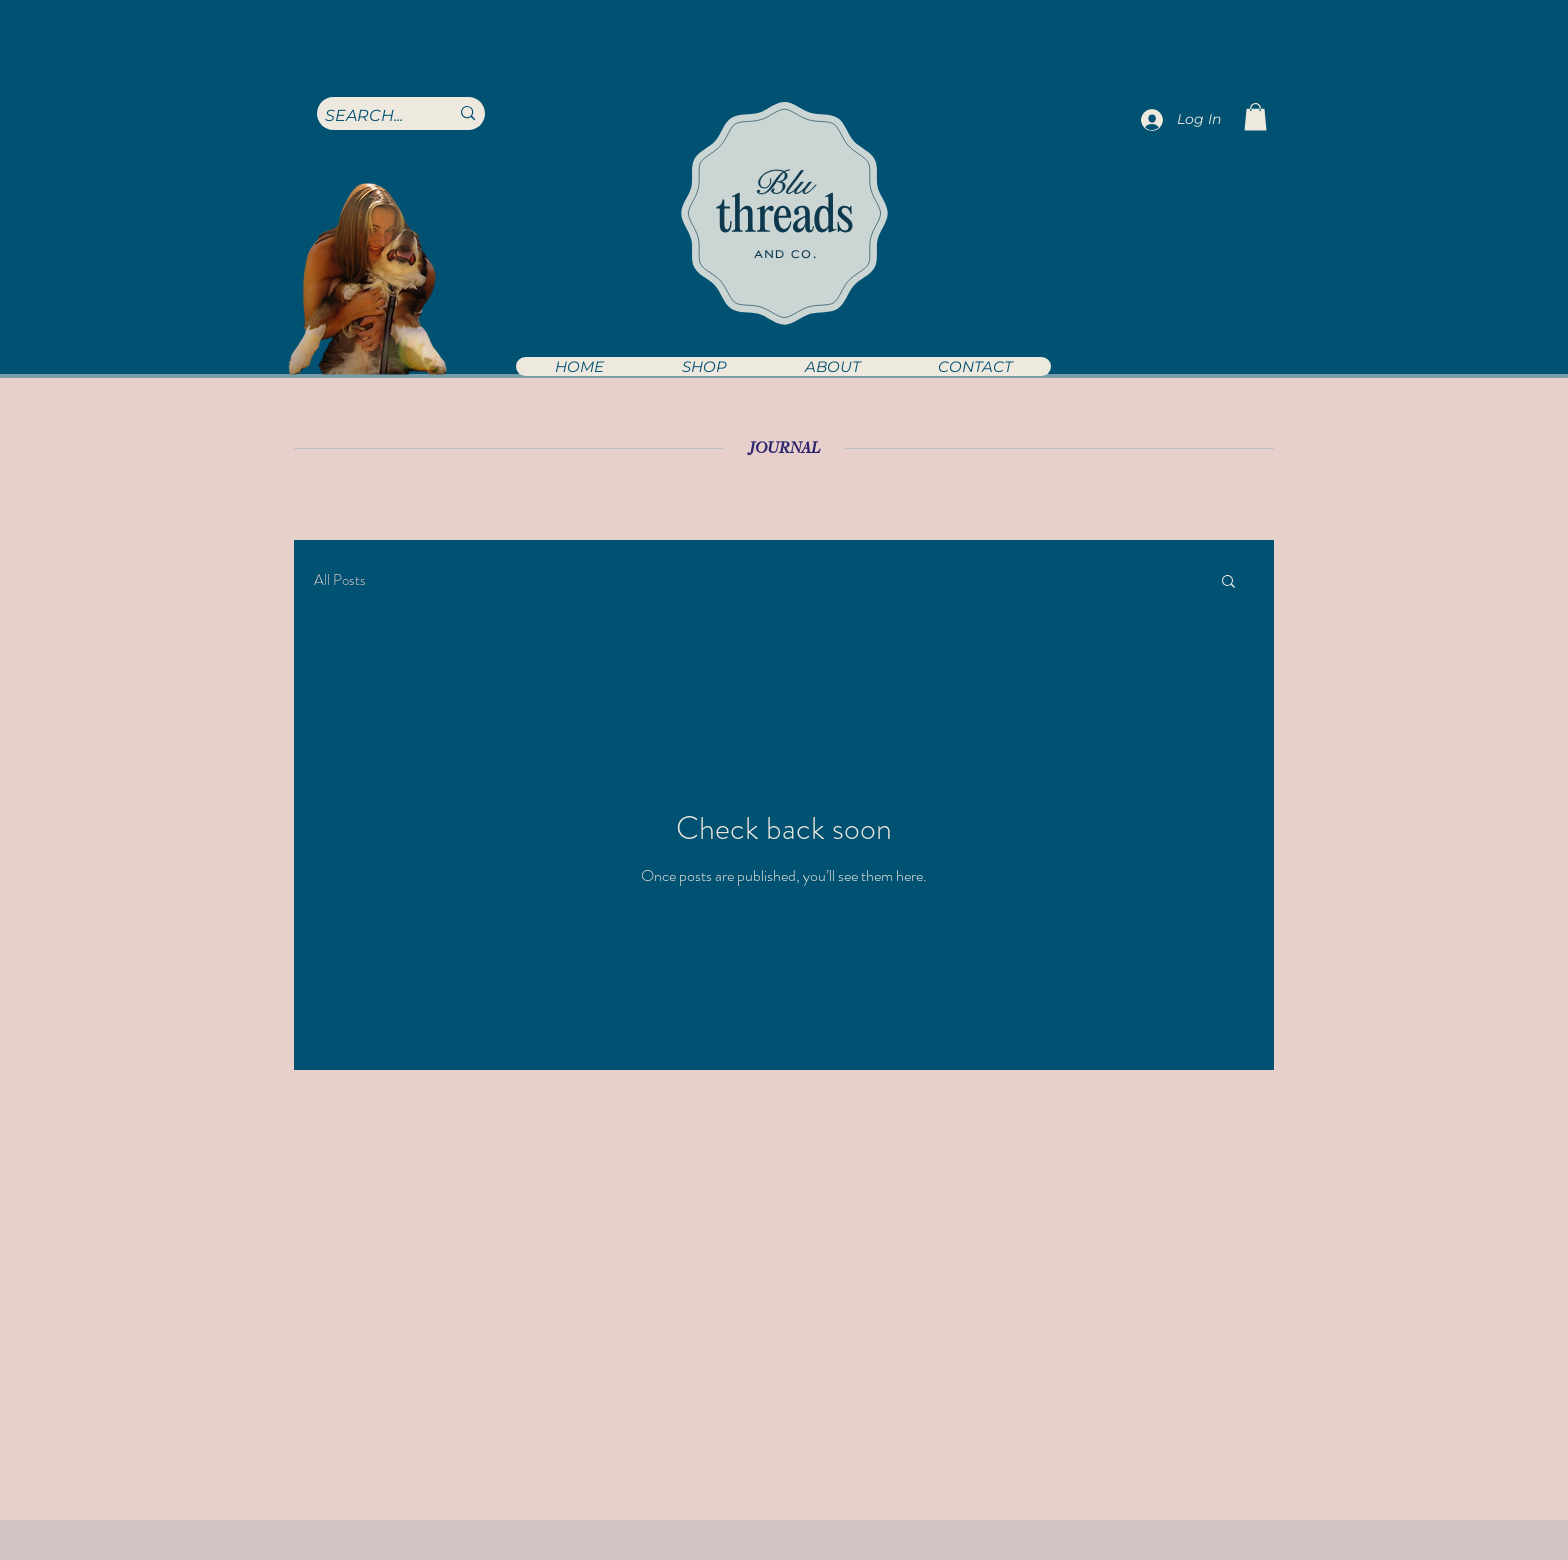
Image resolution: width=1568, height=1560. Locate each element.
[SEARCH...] (372, 116)
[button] (703, 366)
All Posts (340, 580)
